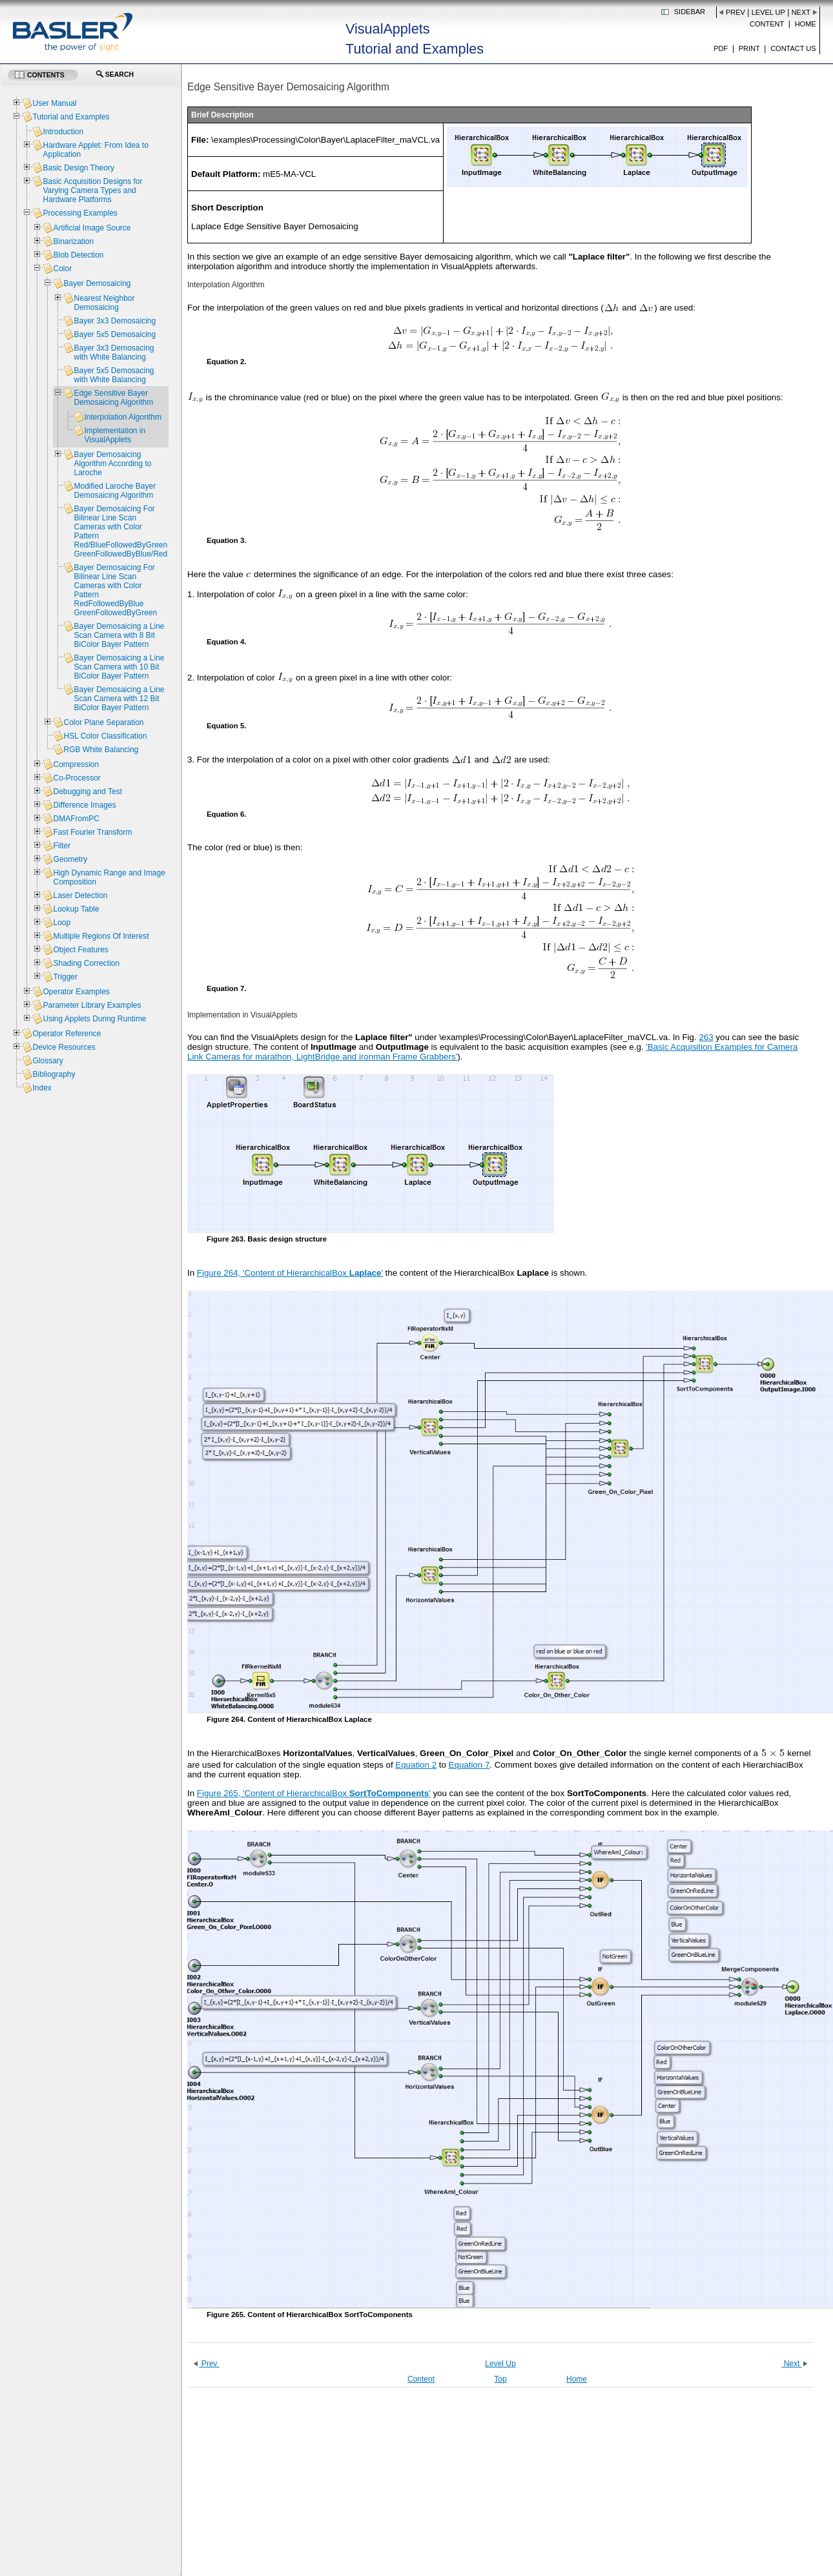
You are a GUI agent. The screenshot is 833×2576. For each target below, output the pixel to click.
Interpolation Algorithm (122, 417)
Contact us (793, 48)
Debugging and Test (87, 791)
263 (706, 1037)
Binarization (73, 241)
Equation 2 (416, 1765)
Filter (61, 845)
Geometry (70, 859)
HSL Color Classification (105, 736)
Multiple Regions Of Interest (101, 936)
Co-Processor (76, 777)
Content (767, 24)
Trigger (65, 976)
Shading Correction (86, 963)
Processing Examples (80, 213)
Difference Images (84, 805)
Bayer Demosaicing (96, 283)
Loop (61, 922)
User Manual (54, 103)
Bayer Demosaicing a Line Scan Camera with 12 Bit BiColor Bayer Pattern (119, 698)
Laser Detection (80, 895)
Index (41, 1087)
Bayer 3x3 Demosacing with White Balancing (114, 352)
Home (805, 24)
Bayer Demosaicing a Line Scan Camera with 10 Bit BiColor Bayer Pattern (119, 666)
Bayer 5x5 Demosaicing (115, 334)
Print (749, 48)
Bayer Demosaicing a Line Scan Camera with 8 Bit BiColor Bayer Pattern (119, 635)
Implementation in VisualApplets (114, 435)
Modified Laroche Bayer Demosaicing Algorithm (115, 491)
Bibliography (53, 1074)
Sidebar (689, 11)
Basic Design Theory (78, 167)
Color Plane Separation (103, 722)
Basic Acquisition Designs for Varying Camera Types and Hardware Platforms (92, 190)
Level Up (768, 12)
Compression (76, 764)
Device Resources (63, 1047)
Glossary (47, 1060)
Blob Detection (78, 255)
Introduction (63, 131)
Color (62, 268)
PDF (721, 48)
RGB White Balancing (100, 749)
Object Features (80, 949)
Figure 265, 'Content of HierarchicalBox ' (314, 1793)
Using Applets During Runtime (94, 1018)
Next (801, 12)
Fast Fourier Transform (92, 832)
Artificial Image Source (91, 227)
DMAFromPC (76, 818)
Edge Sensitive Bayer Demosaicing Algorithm (113, 398)
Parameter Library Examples (92, 1005)
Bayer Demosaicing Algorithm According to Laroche (112, 463)
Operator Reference (66, 1033)
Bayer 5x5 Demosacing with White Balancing (114, 375)
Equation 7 (469, 1765)
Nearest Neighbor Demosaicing (104, 303)
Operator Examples (76, 991)
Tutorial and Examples (70, 116)
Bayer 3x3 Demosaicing (115, 320)
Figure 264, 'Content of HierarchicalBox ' (290, 1273)
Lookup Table (76, 909)
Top (500, 2379)
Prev (735, 12)
